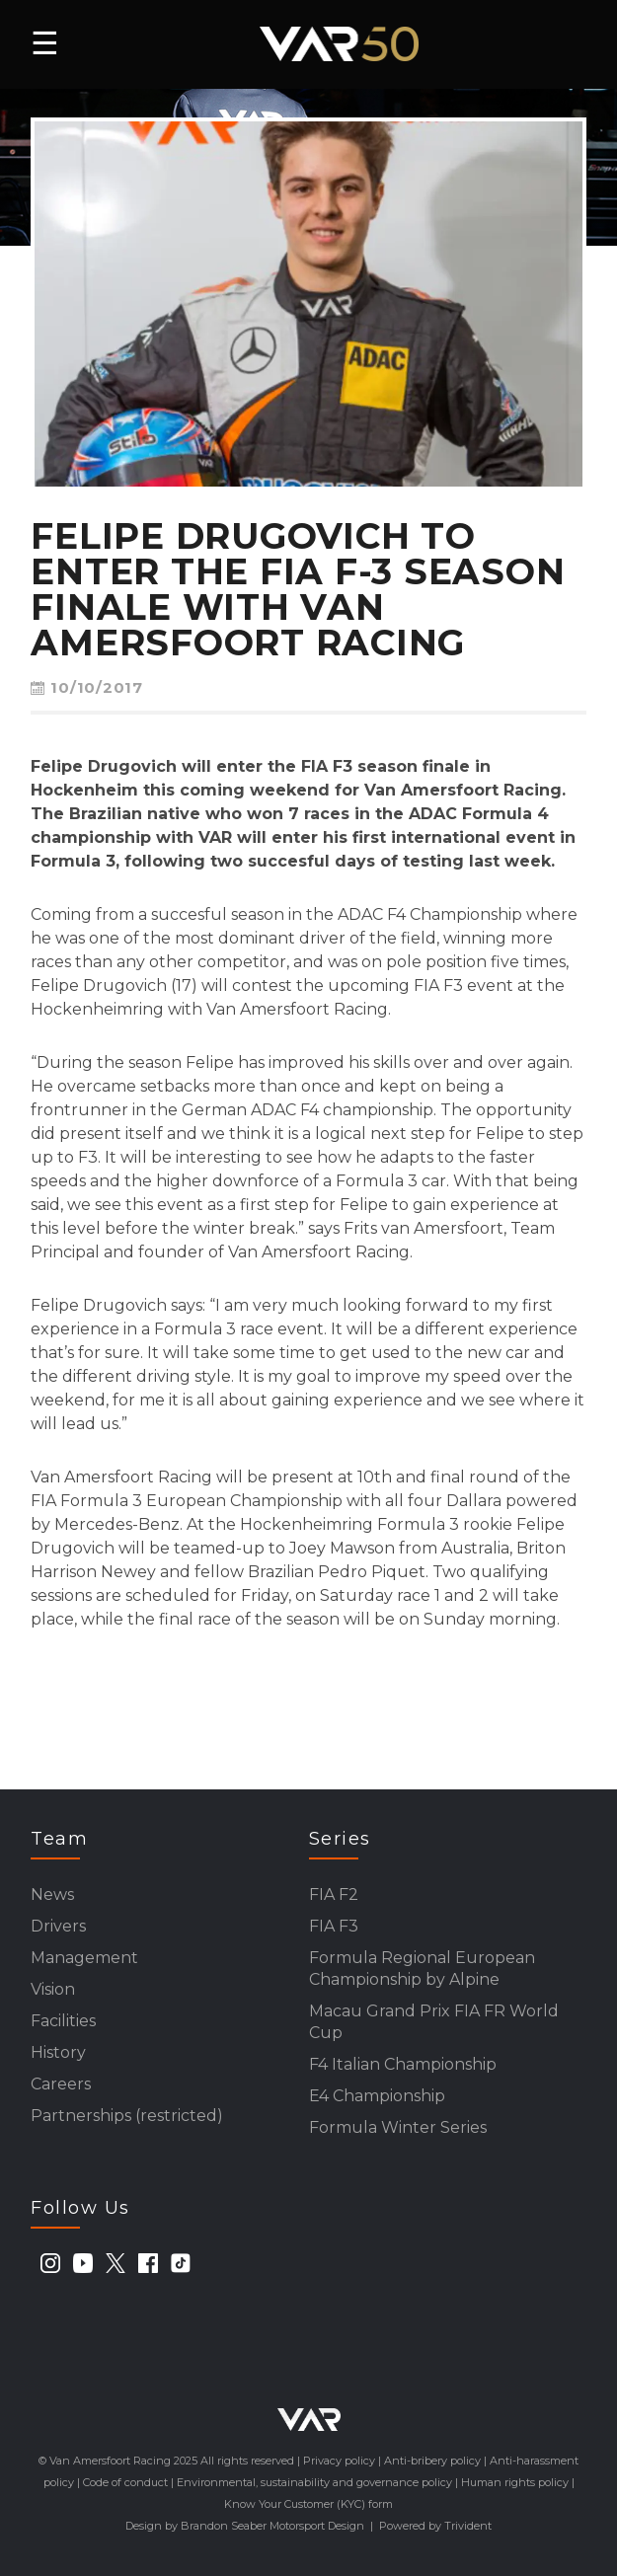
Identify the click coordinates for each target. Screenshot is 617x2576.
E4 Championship (377, 2095)
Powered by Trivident (435, 2526)
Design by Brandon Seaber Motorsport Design (244, 2526)
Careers (61, 2084)
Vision (53, 1989)
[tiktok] (181, 2263)
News (52, 1894)
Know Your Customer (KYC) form (308, 2504)
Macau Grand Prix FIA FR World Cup (434, 2022)
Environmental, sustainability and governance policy (314, 2482)
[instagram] (50, 2263)
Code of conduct (125, 2482)
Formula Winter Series (398, 2127)
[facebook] (148, 2263)
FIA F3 (333, 1926)
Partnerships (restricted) (127, 2115)
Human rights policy (515, 2482)
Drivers (58, 1926)
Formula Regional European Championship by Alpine (422, 1968)
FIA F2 (333, 1894)
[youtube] (83, 2263)
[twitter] (115, 2263)
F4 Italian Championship (403, 2064)
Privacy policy (339, 2460)
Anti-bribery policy (432, 2460)
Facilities (63, 2020)
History (58, 2052)
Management (84, 1957)
